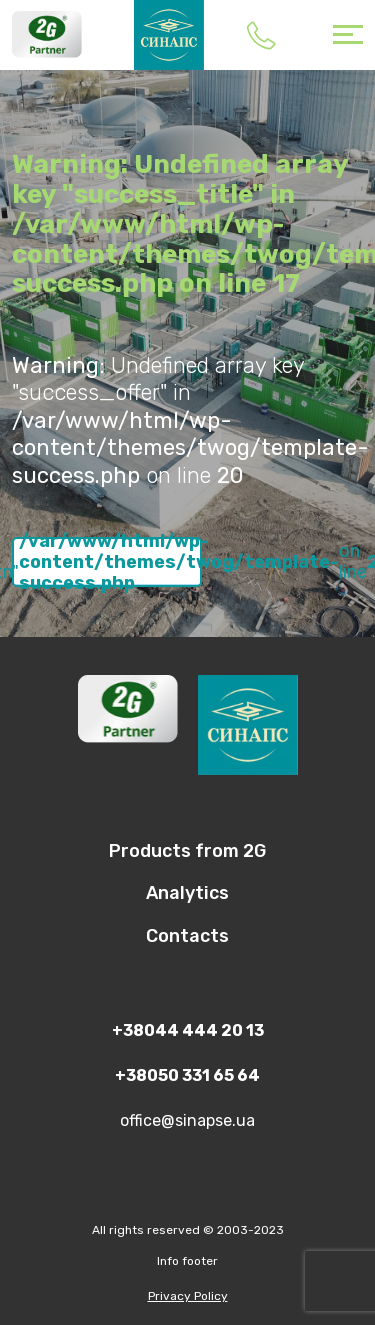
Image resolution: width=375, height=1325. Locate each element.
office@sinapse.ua (187, 1120)
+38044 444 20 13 (261, 35)
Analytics (187, 893)
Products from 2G (187, 851)
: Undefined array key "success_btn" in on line (107, 562)
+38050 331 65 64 (187, 1075)
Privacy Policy (188, 1296)
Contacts (187, 936)
